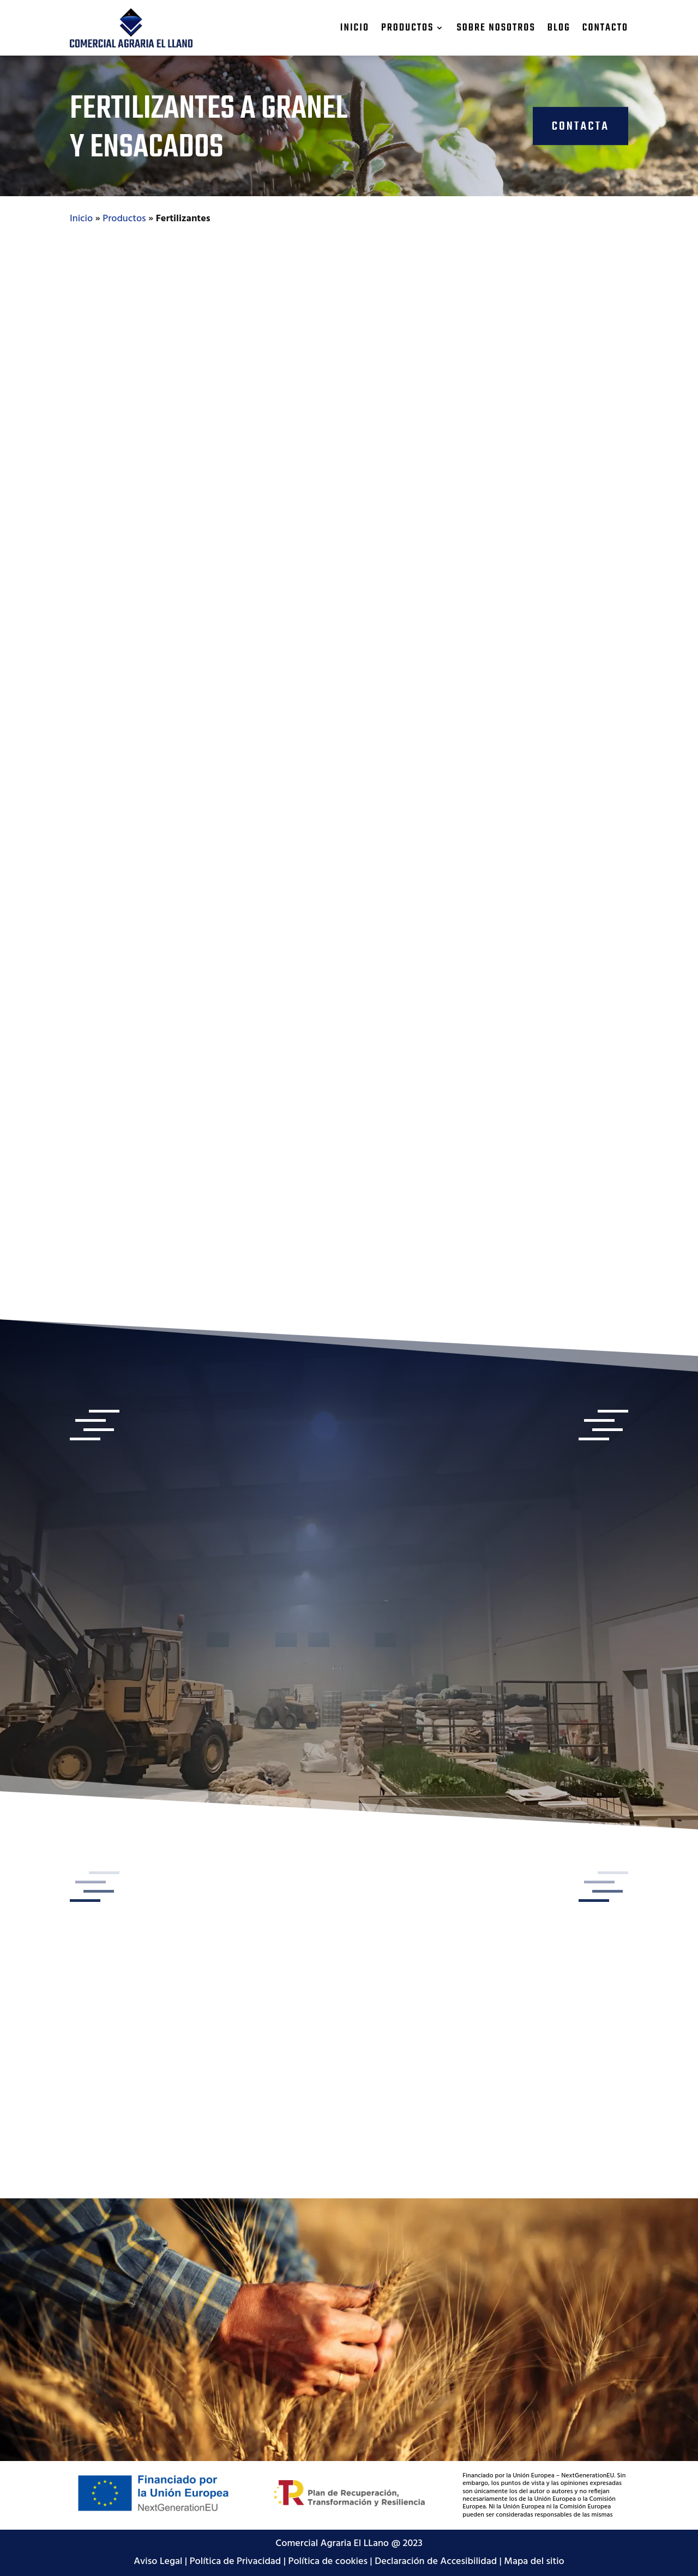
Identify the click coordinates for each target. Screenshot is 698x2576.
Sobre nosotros (495, 28)
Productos (407, 28)
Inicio (354, 28)
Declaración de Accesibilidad (436, 2561)
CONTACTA (580, 126)
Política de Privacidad (235, 2561)
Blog (558, 28)
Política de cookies (328, 2561)
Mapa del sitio (534, 2561)
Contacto (605, 28)
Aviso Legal (158, 2561)
